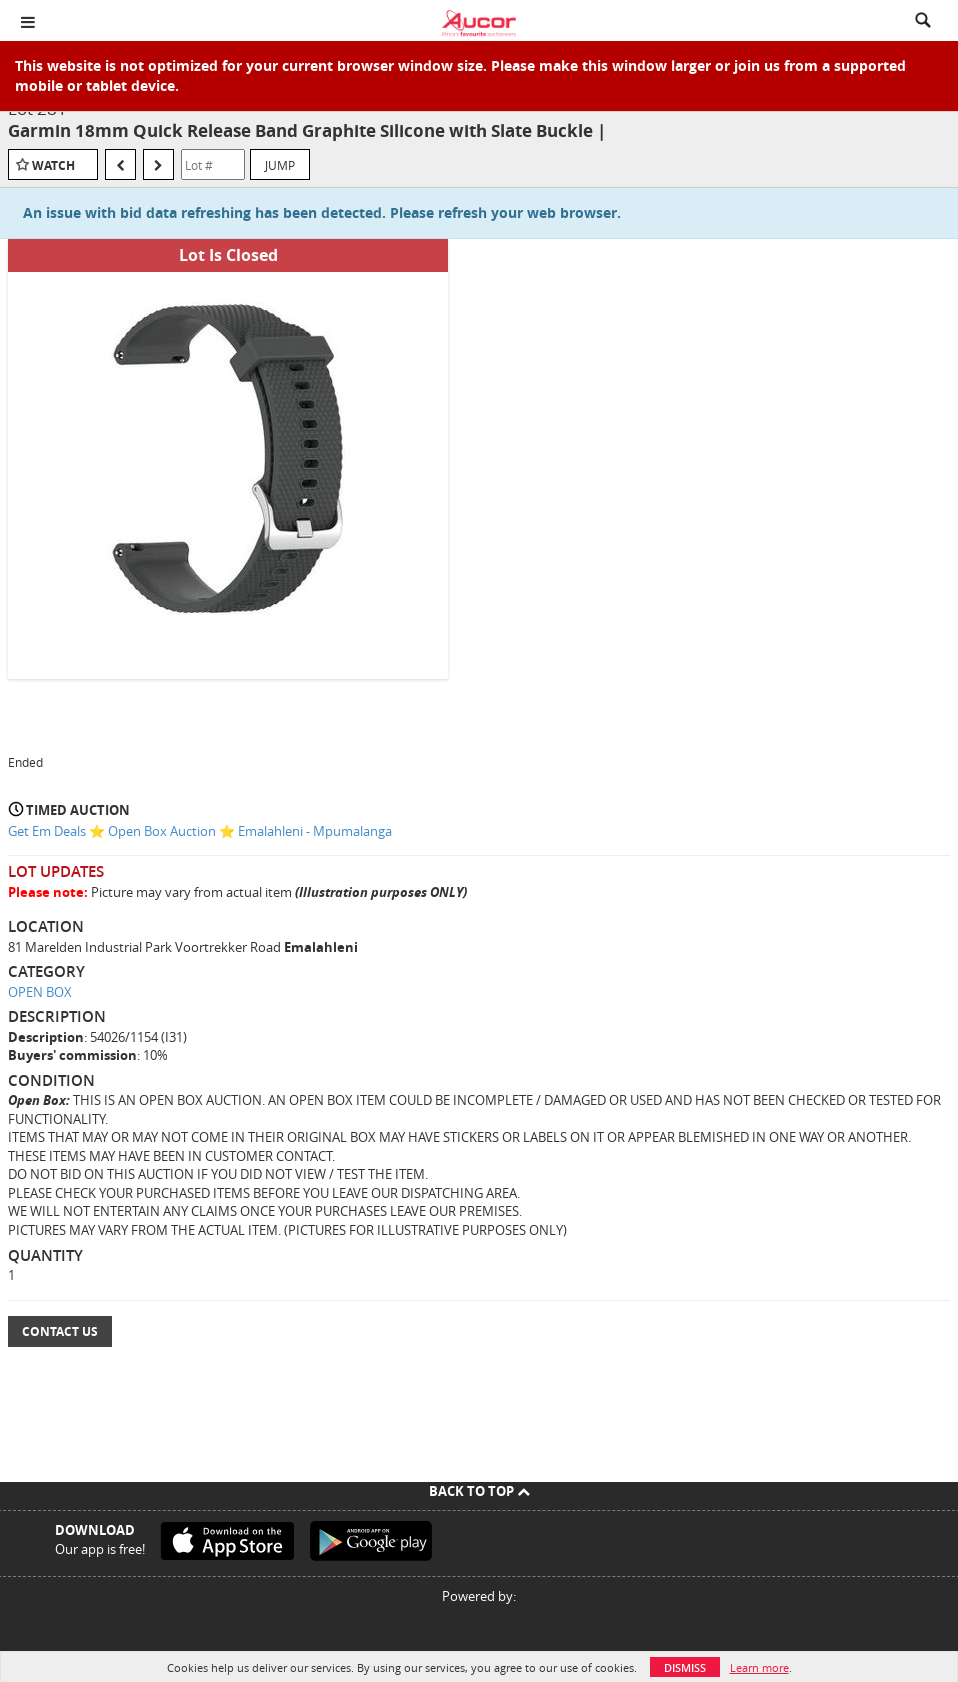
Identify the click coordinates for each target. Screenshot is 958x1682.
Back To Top (479, 1491)
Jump (280, 165)
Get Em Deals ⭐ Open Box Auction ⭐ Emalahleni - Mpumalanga (200, 831)
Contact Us (60, 1331)
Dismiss (685, 1667)
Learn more (759, 1667)
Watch (53, 165)
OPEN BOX (40, 992)
